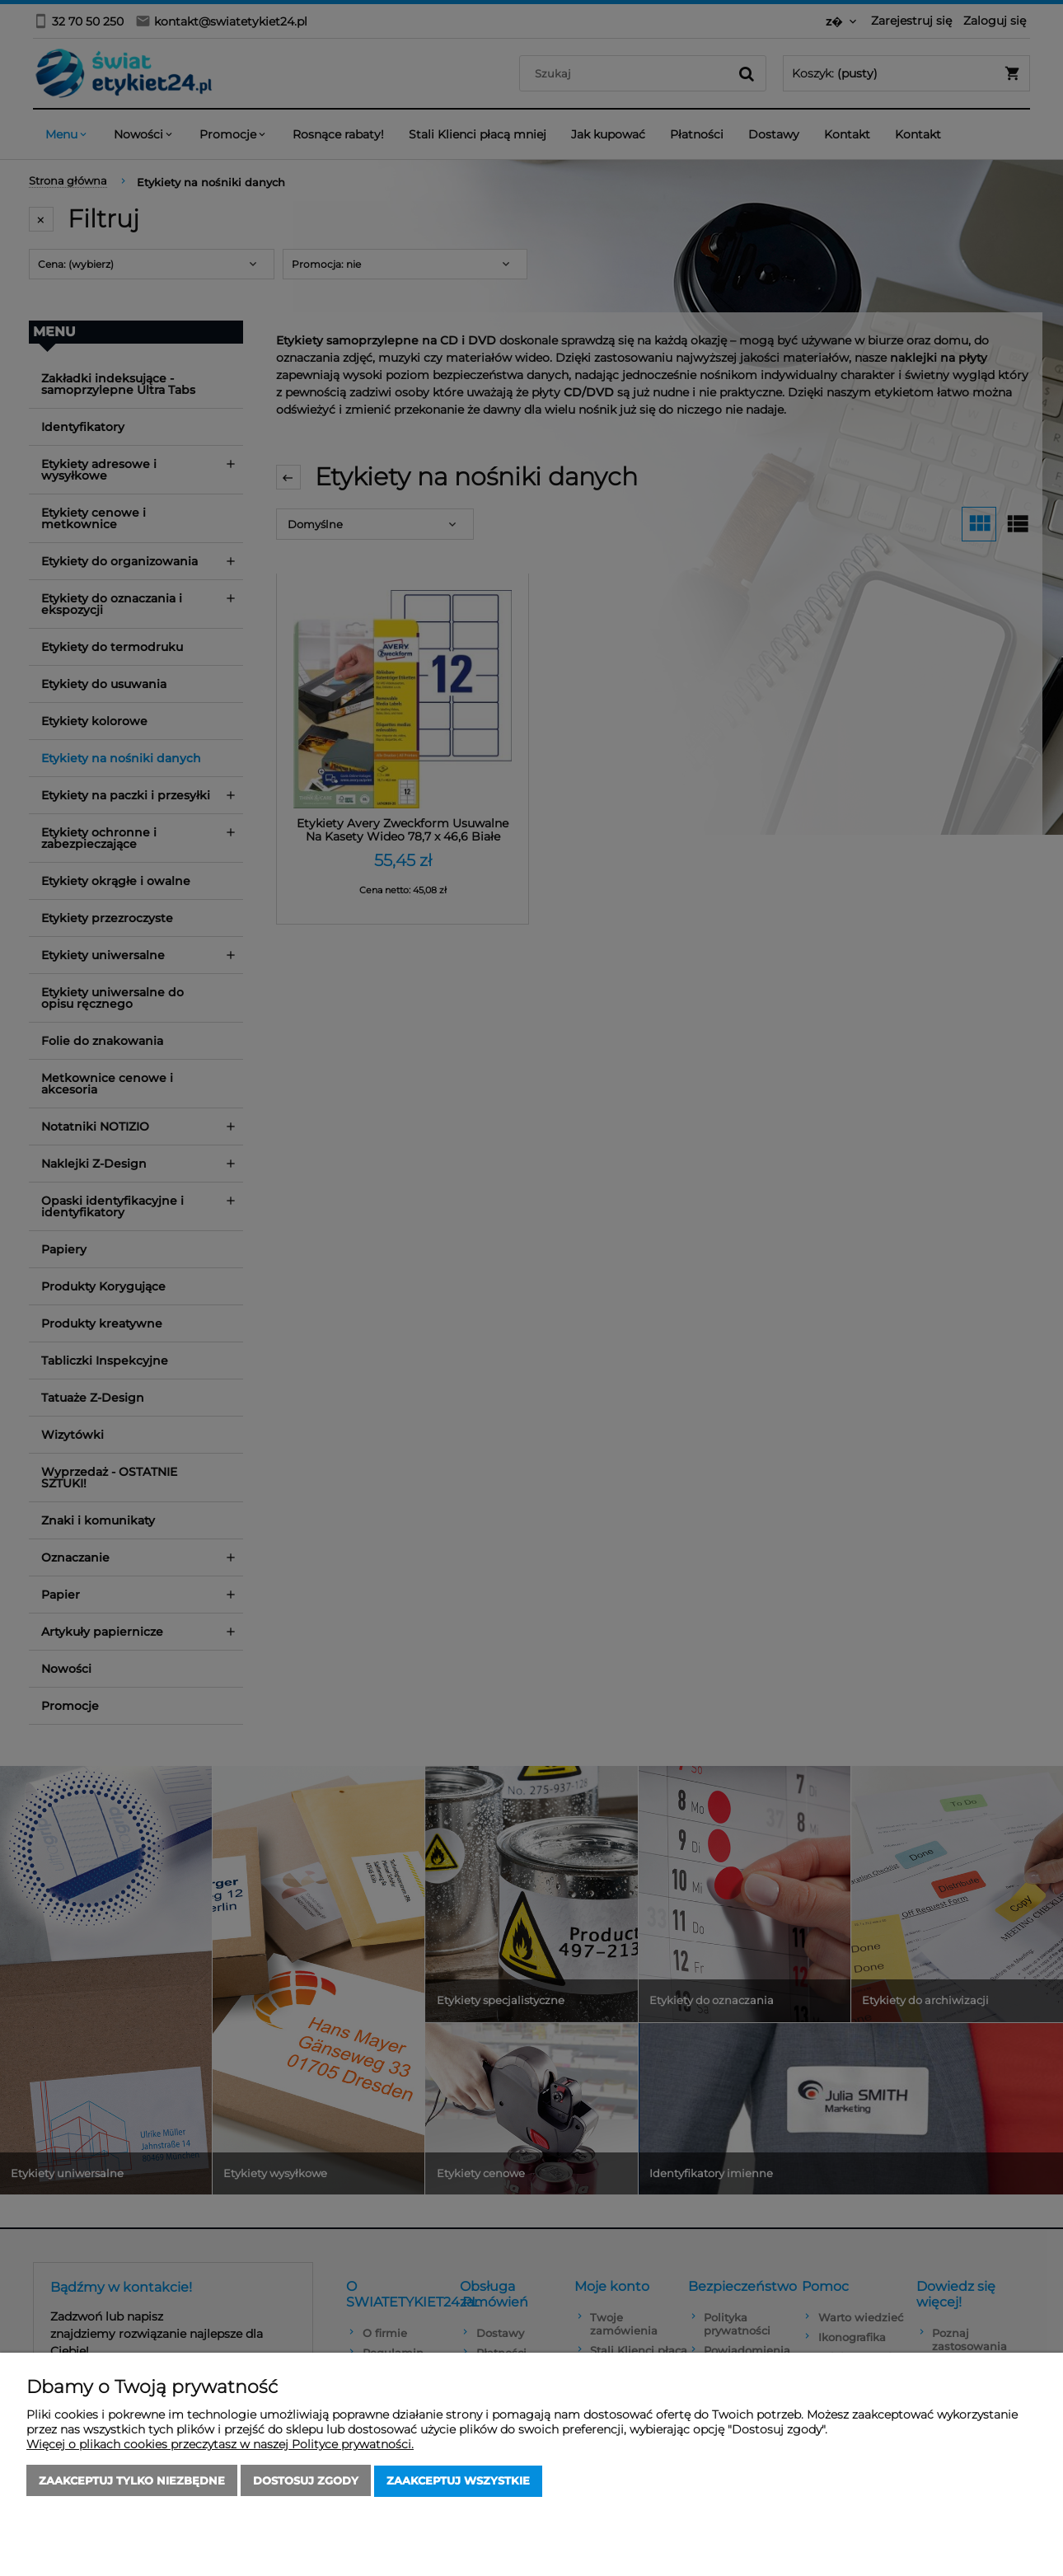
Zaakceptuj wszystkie (458, 2481)
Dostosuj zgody (305, 2481)
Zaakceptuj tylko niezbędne (132, 2481)
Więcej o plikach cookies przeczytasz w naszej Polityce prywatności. (220, 2445)
